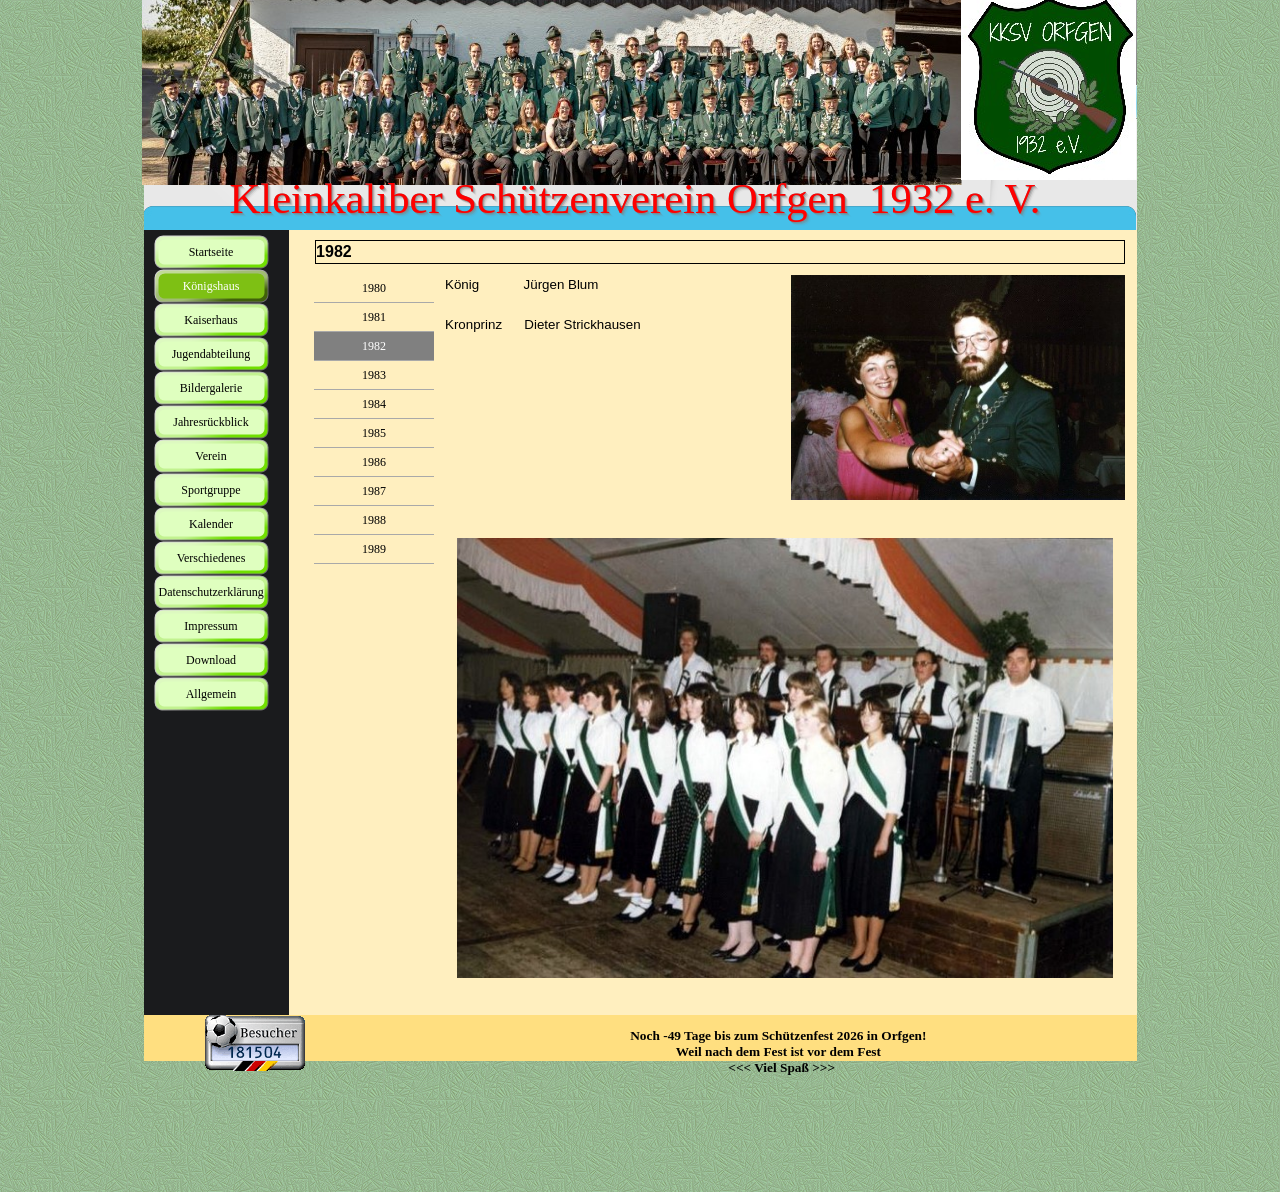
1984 (374, 404)
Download (211, 660)
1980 (374, 288)
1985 (374, 433)
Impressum (210, 626)
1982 (374, 346)
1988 (374, 520)
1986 (374, 462)
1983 (374, 375)
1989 (374, 549)
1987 (374, 491)
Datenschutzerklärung (211, 592)
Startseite (211, 252)
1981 (374, 317)
